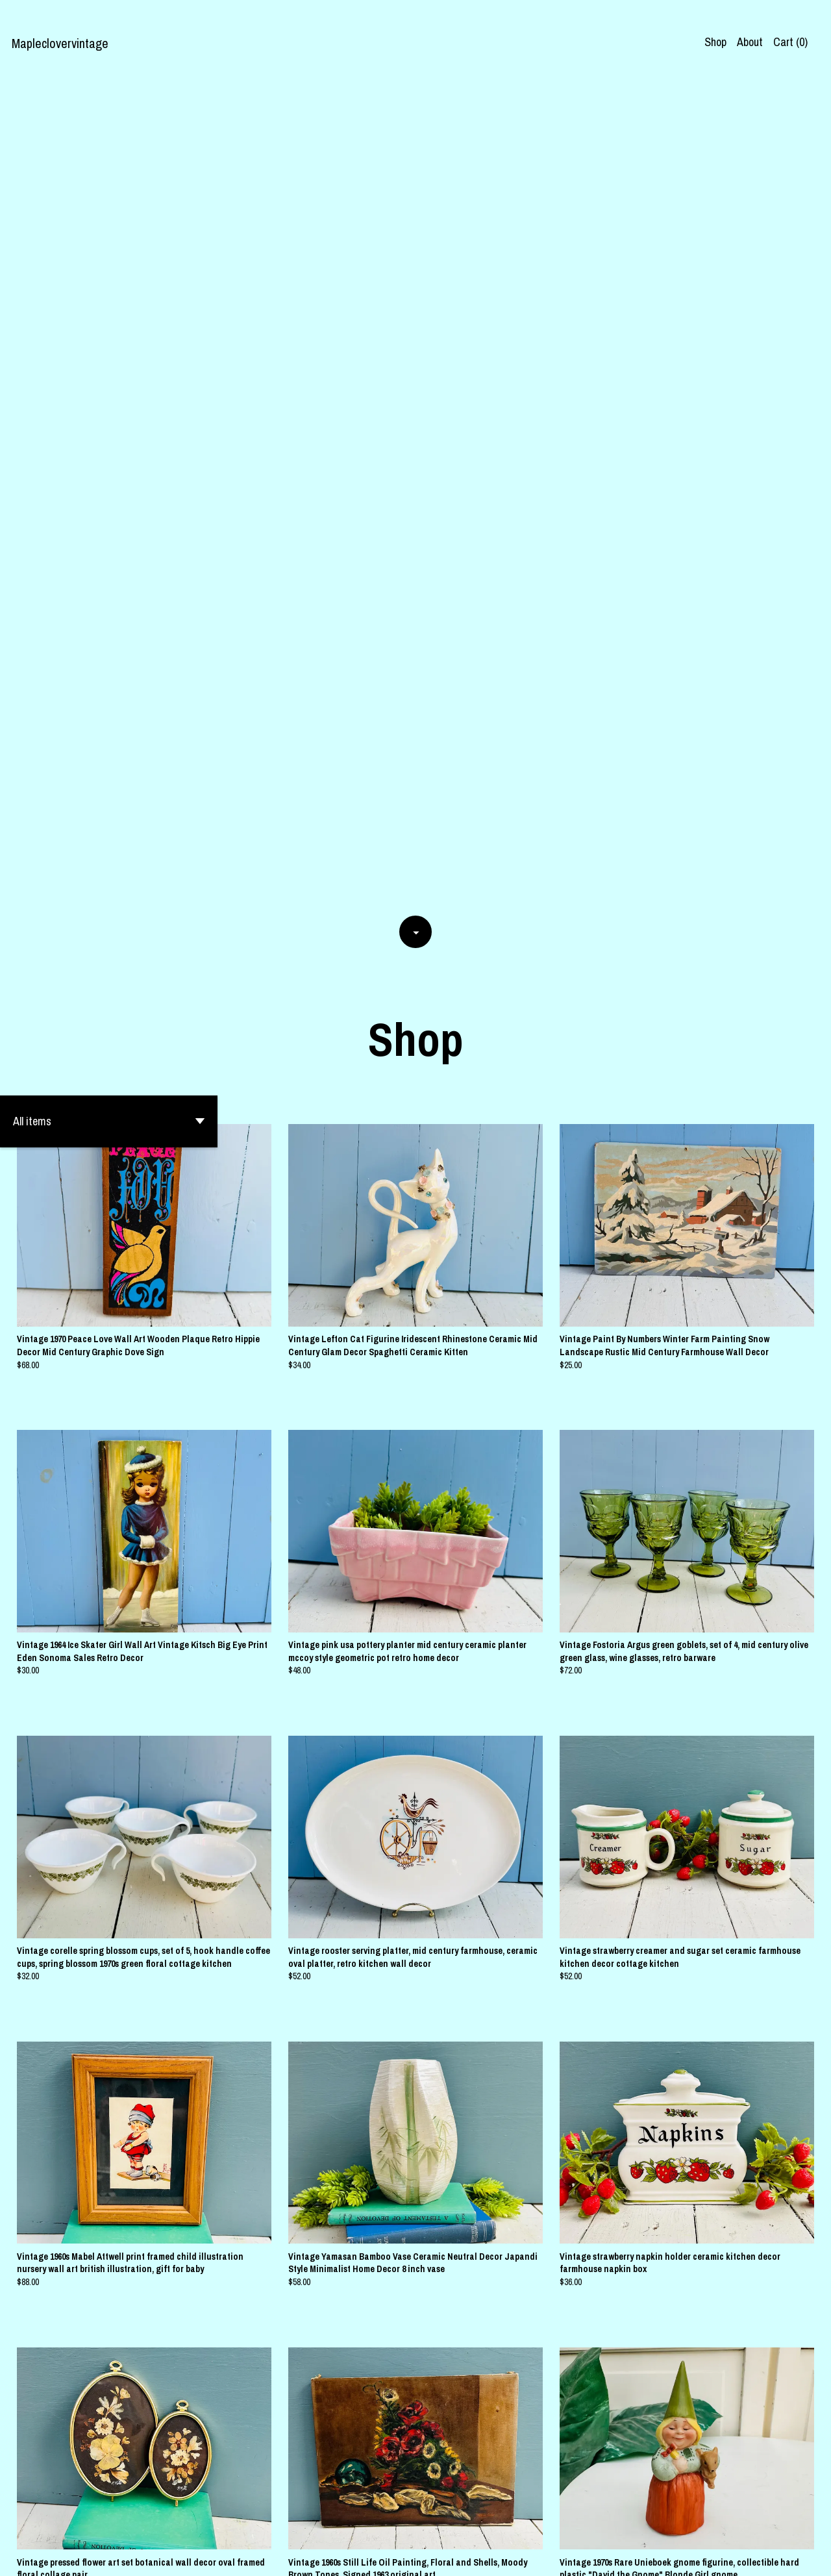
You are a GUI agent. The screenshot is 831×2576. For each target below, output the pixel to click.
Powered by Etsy (167, 2554)
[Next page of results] (494, 2444)
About (750, 42)
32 (477, 2444)
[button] (108, 294)
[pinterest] (804, 2555)
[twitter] (780, 2555)
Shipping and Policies (666, 2554)
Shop (715, 42)
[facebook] (735, 2555)
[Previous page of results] (338, 2444)
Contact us (590, 2554)
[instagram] (758, 2555)
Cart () (790, 42)
